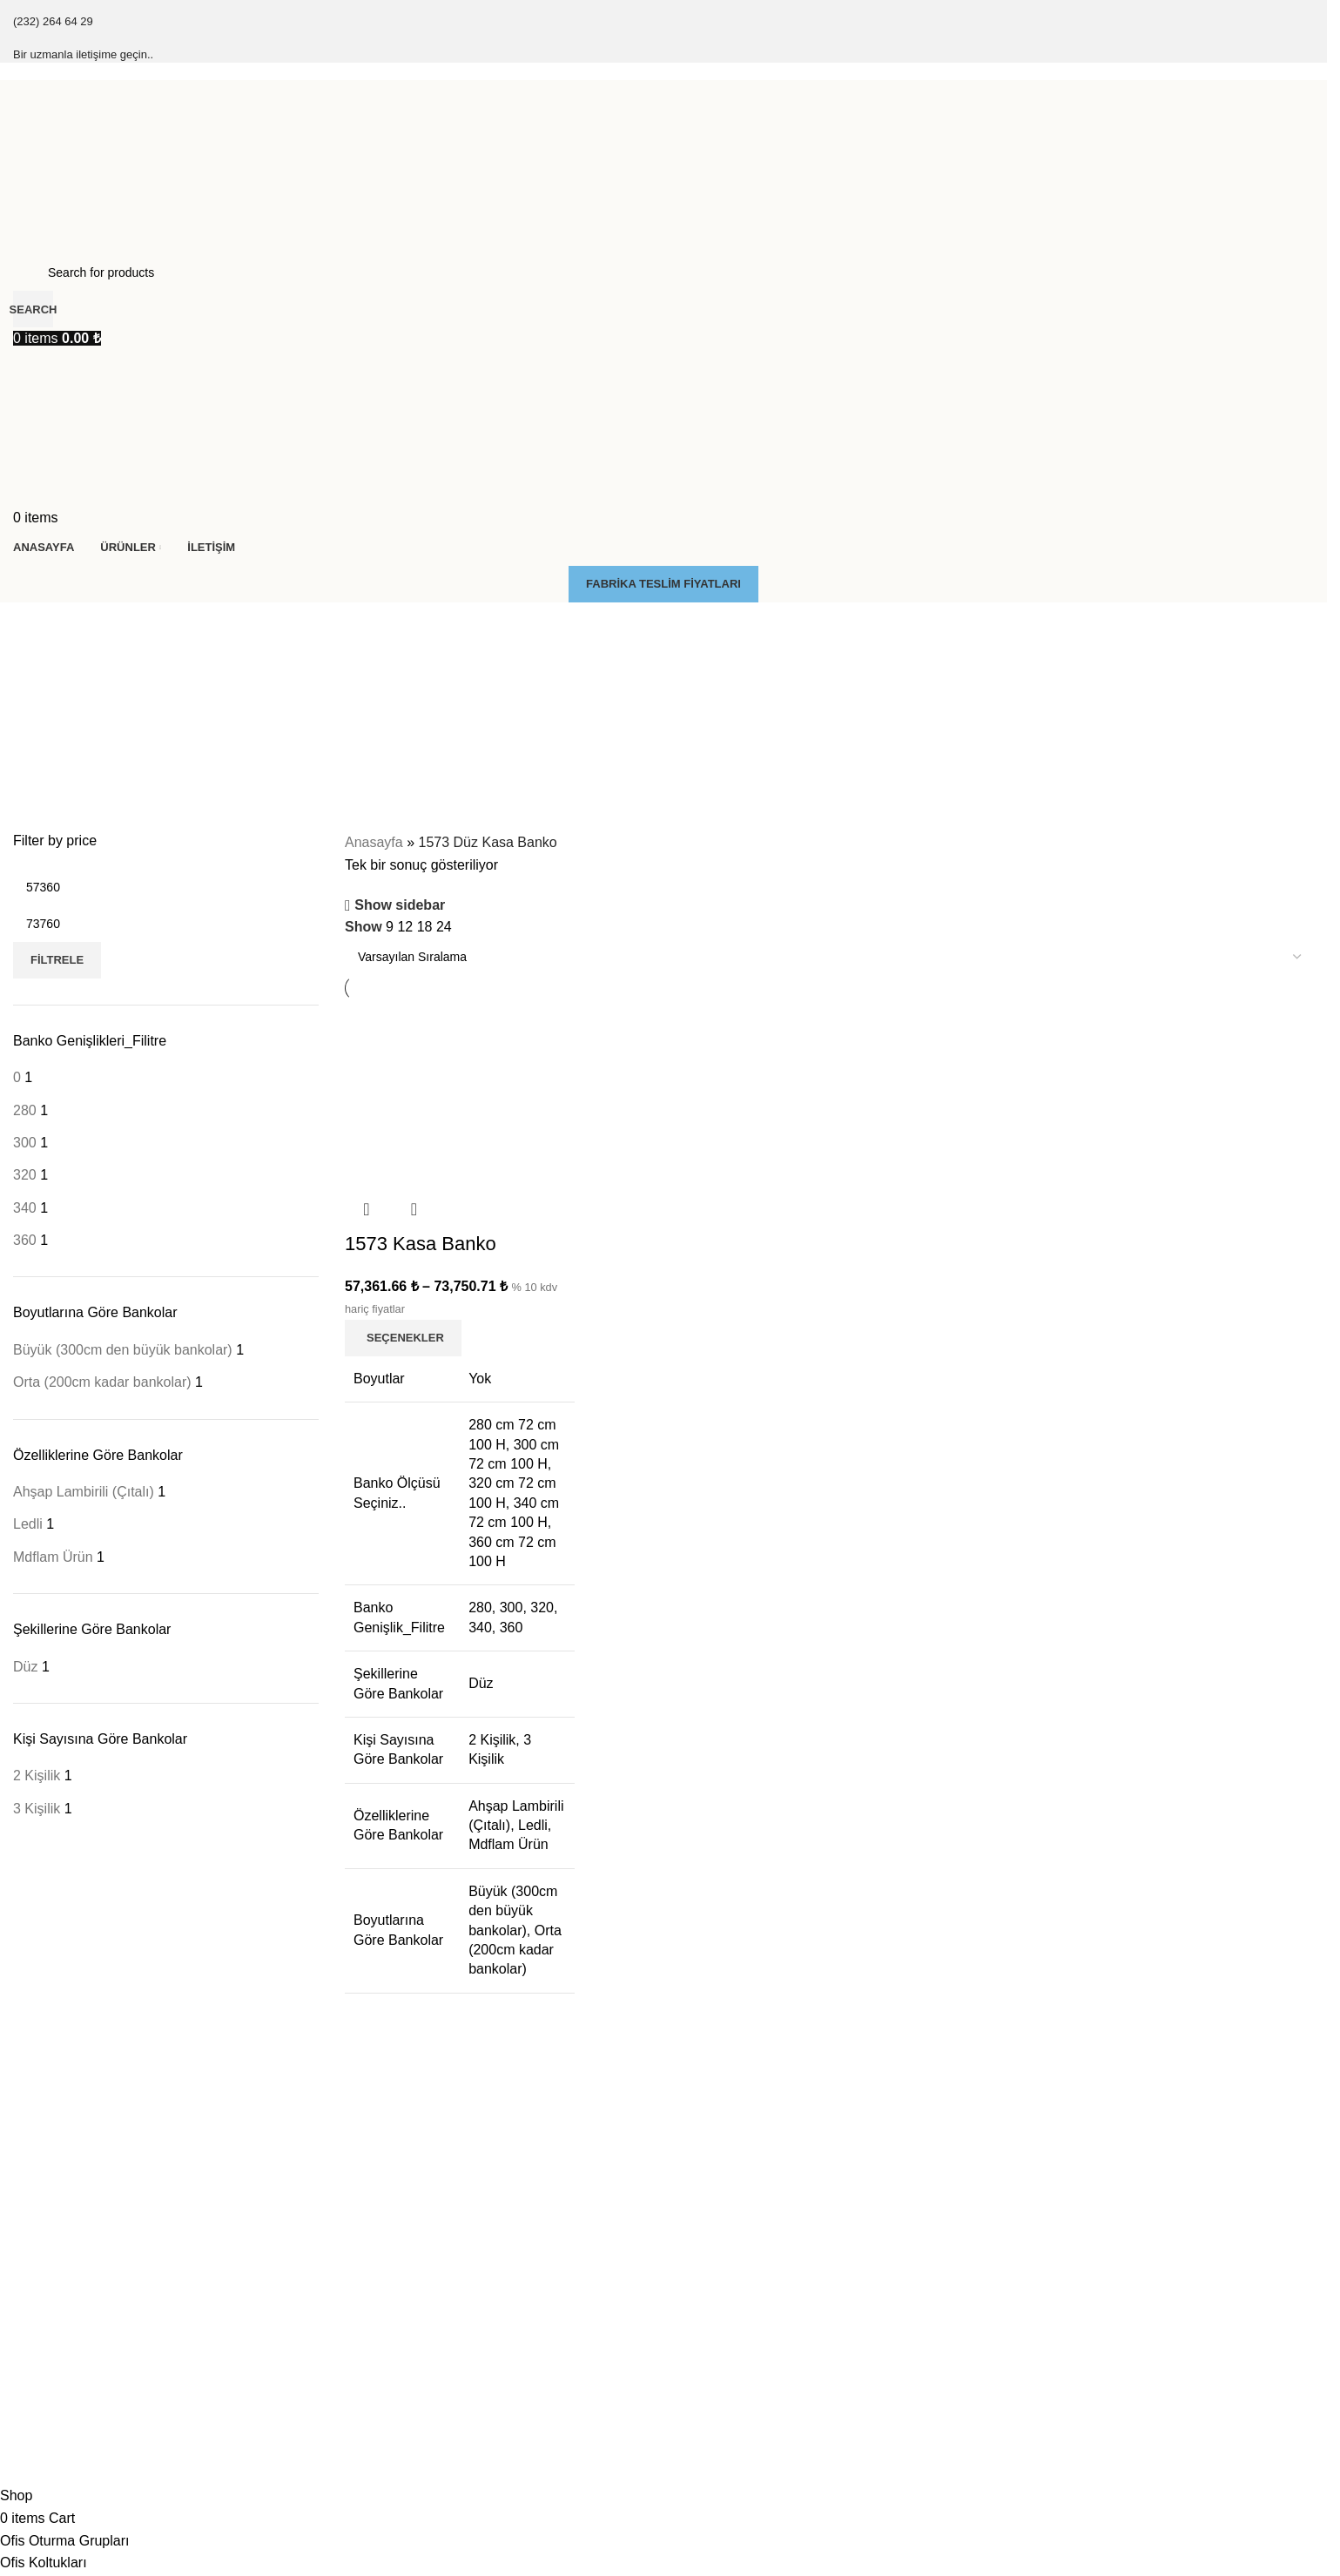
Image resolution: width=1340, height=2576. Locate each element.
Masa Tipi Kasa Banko (732, 2290)
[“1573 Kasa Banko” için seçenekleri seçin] (403, 1337)
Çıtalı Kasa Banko (62, 2172)
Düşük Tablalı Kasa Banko (743, 2202)
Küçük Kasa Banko (1053, 2172)
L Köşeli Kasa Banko (1058, 2231)
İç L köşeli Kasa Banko (1063, 2261)
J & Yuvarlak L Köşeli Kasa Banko (1093, 2290)
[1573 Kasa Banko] (459, 1093)
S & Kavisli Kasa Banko (1065, 2350)
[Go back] (35, 624)
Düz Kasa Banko (1047, 2202)
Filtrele (57, 959)
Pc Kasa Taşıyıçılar (395, 2202)
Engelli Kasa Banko (725, 2231)
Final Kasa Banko (61, 2202)
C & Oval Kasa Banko (1061, 2320)
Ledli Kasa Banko (719, 2261)
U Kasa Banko (1041, 2410)
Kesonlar (367, 2172)
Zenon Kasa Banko (65, 2290)
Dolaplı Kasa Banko (725, 2172)
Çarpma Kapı (378, 2231)
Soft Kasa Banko (58, 2261)
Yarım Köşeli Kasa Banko (1071, 2380)
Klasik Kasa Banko (64, 2231)
